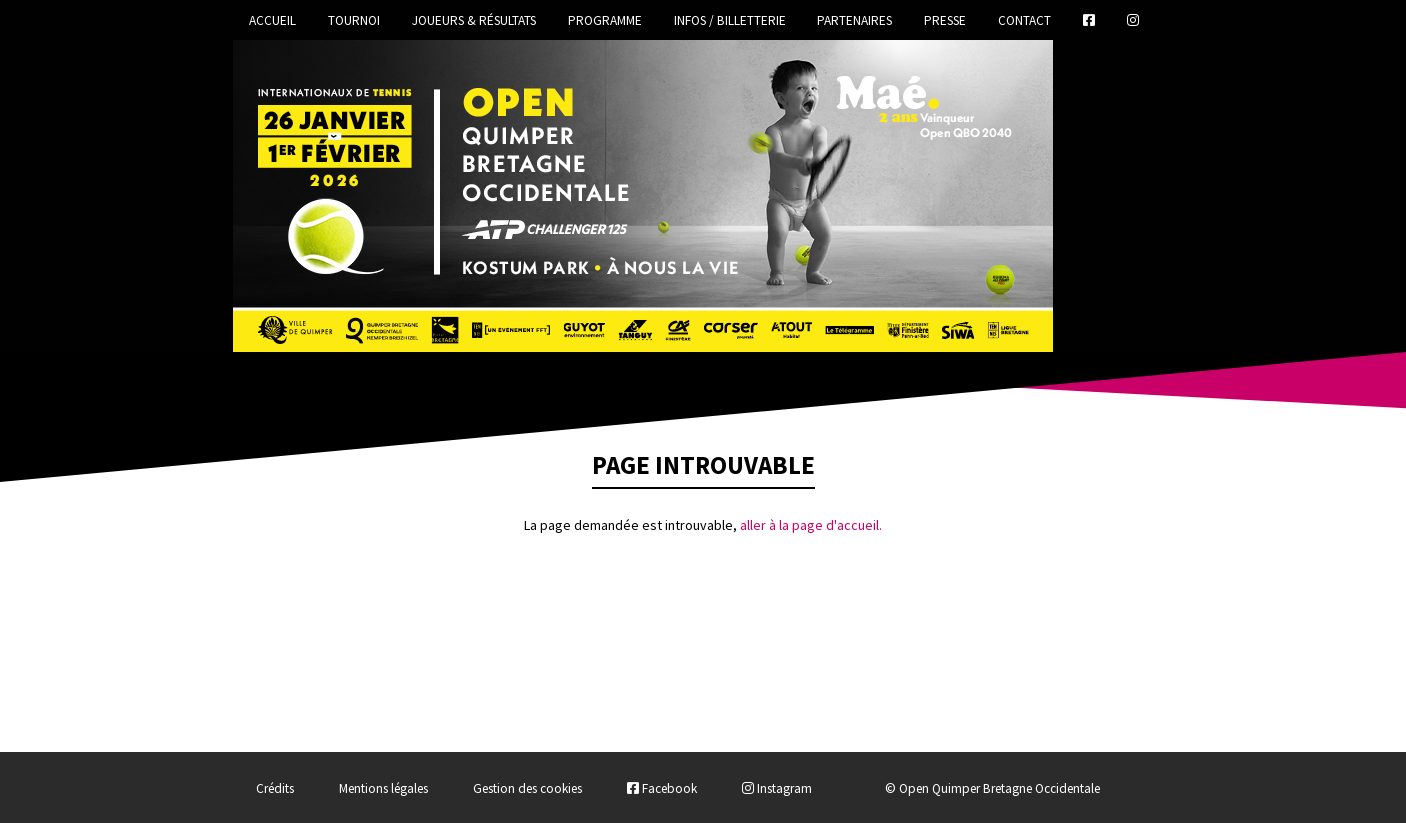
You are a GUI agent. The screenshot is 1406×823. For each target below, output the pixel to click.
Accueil (272, 20)
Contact (1024, 20)
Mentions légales (383, 788)
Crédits (275, 788)
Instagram (777, 788)
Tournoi (354, 20)
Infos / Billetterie (730, 20)
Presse (945, 20)
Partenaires (854, 20)
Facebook (662, 788)
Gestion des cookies (527, 788)
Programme (605, 20)
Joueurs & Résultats (474, 20)
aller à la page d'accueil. (811, 525)
